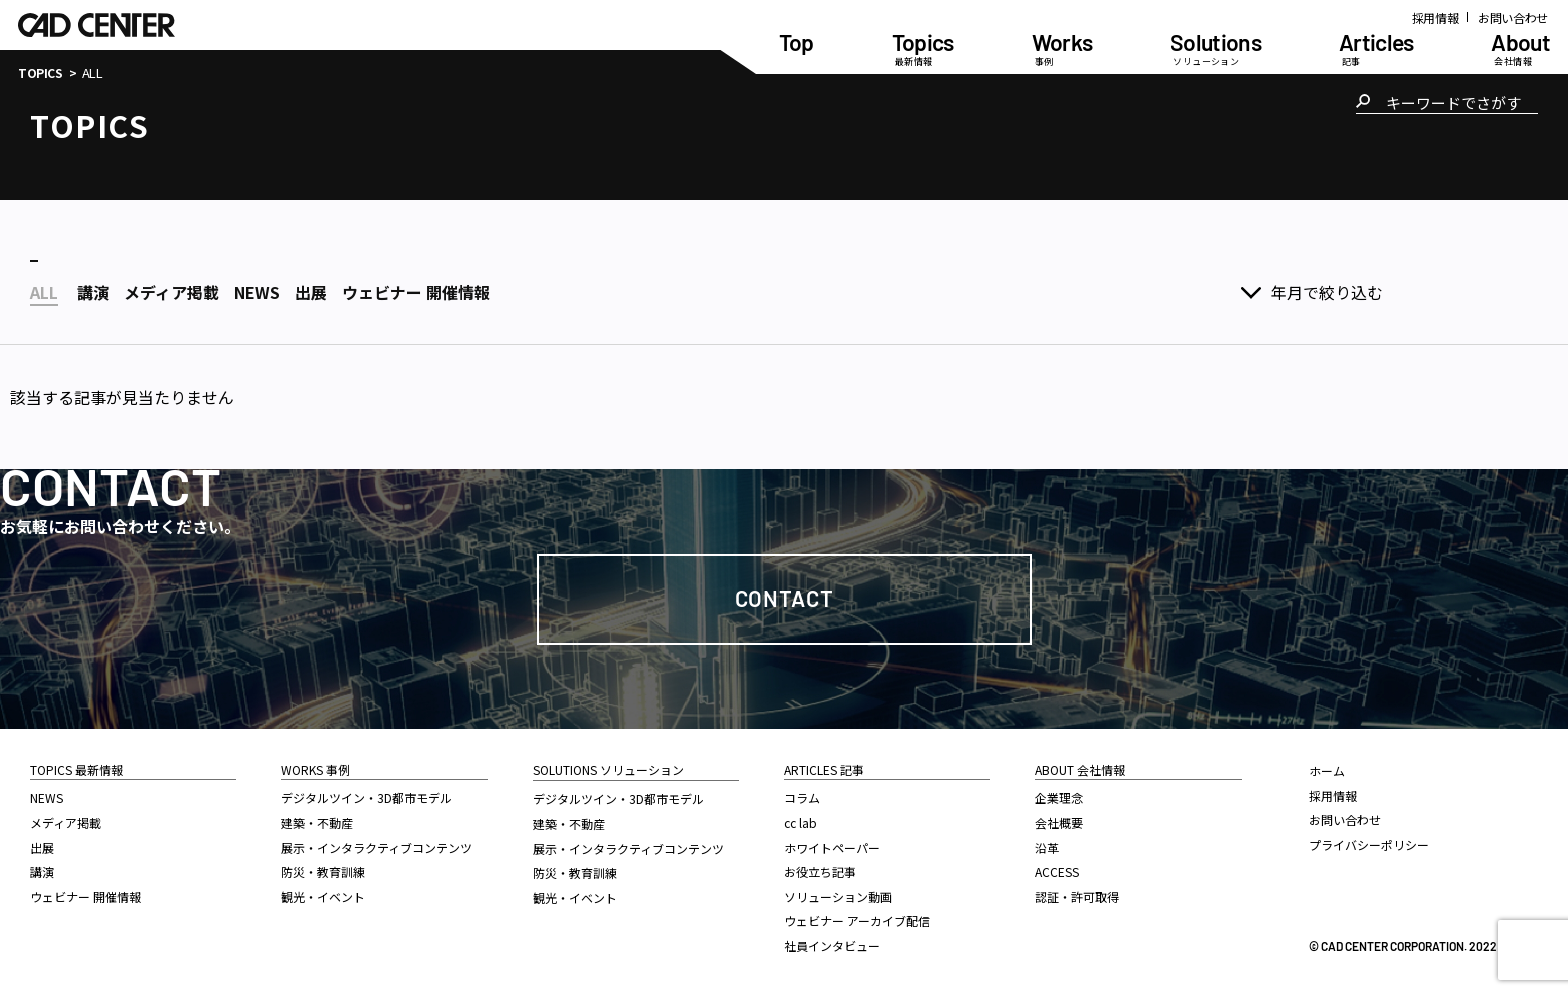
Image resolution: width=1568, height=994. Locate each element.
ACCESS (1057, 871)
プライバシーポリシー (1369, 844)
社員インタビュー (832, 945)
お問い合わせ (1513, 17)
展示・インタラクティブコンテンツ (376, 847)
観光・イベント (323, 896)
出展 (42, 847)
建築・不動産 (317, 822)
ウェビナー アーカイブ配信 (857, 920)
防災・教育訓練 (323, 871)
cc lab (800, 822)
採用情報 (1435, 17)
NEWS (46, 797)
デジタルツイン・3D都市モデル (366, 797)
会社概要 (1059, 822)
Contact (784, 598)
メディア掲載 (65, 822)
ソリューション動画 (838, 896)
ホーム (1327, 770)
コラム (802, 797)
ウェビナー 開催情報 (85, 896)
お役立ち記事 (820, 871)
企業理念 (1059, 797)
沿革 (1047, 847)
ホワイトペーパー (832, 847)
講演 (42, 871)
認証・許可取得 (1077, 896)
